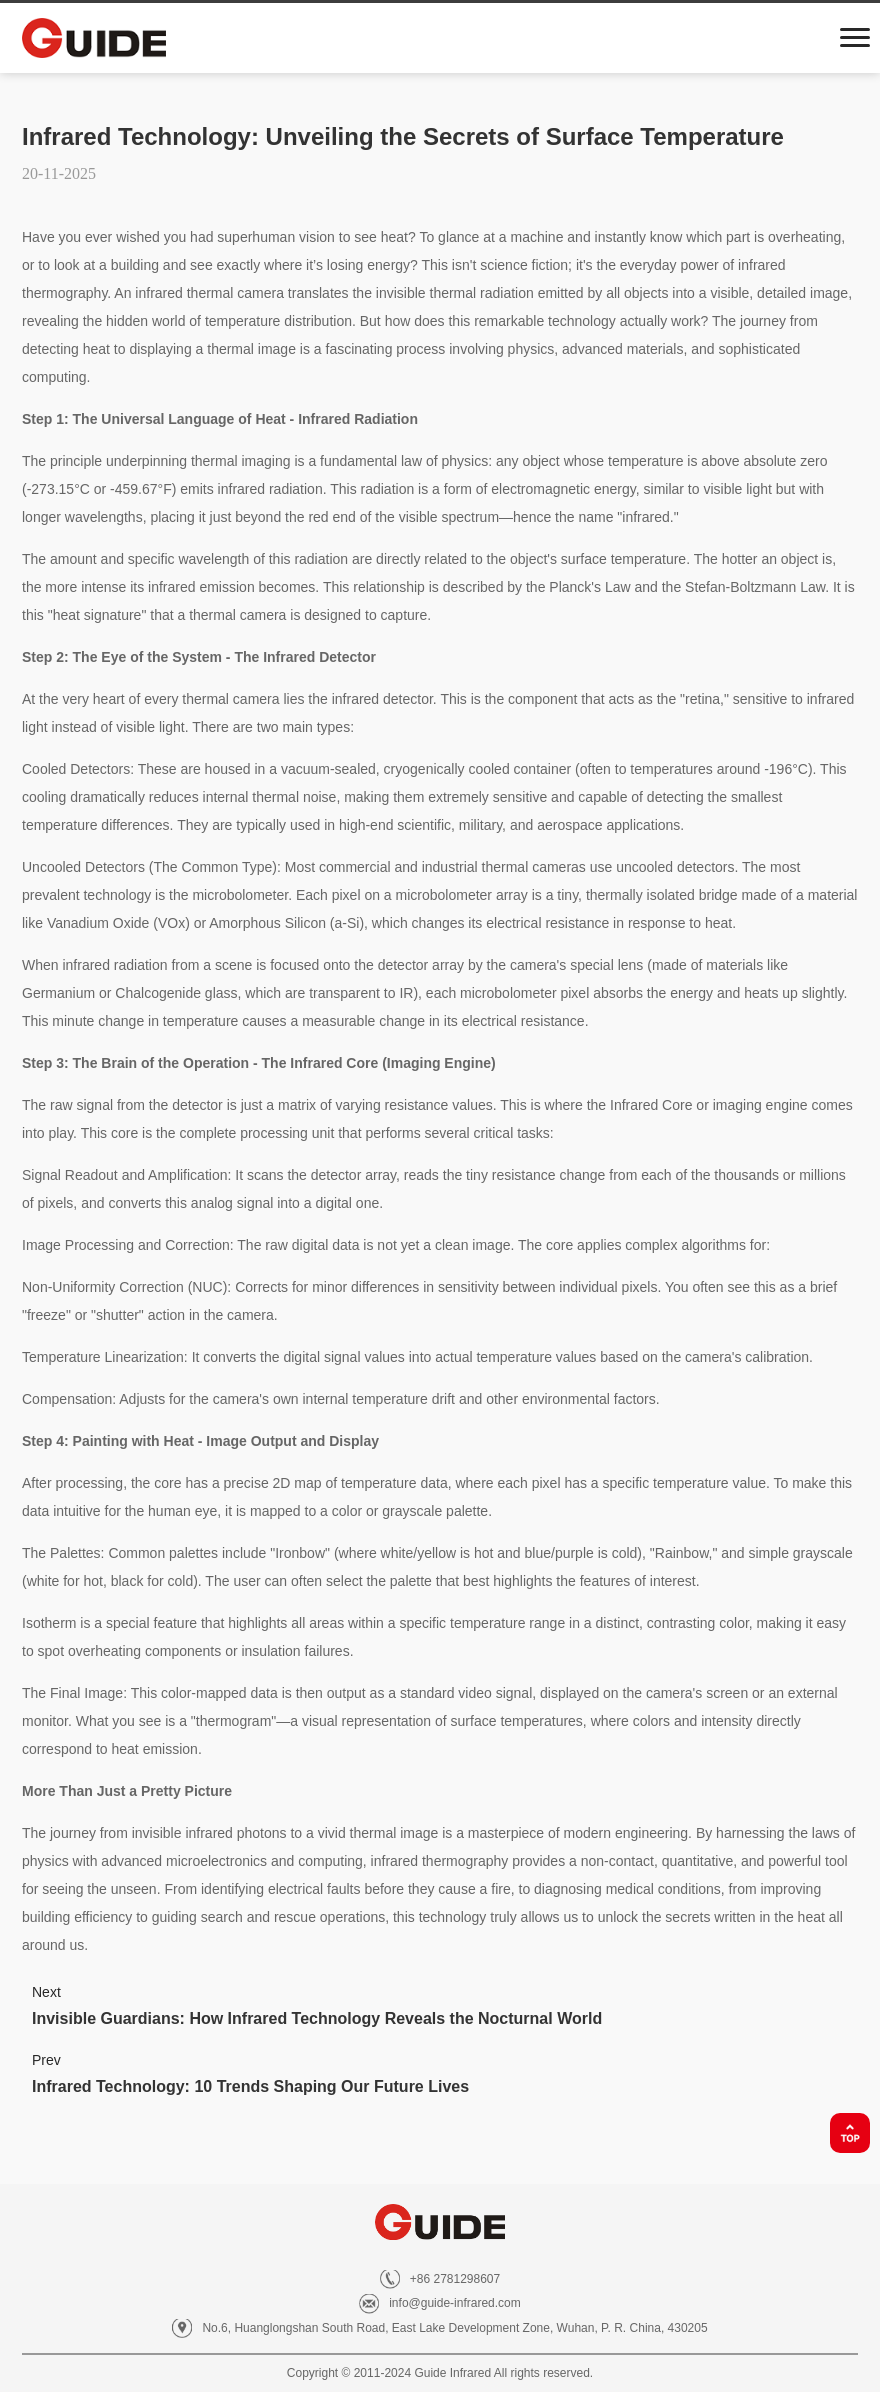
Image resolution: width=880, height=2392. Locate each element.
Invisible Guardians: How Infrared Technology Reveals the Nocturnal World (317, 2018)
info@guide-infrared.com (455, 2303)
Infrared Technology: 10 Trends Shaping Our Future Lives (250, 2086)
